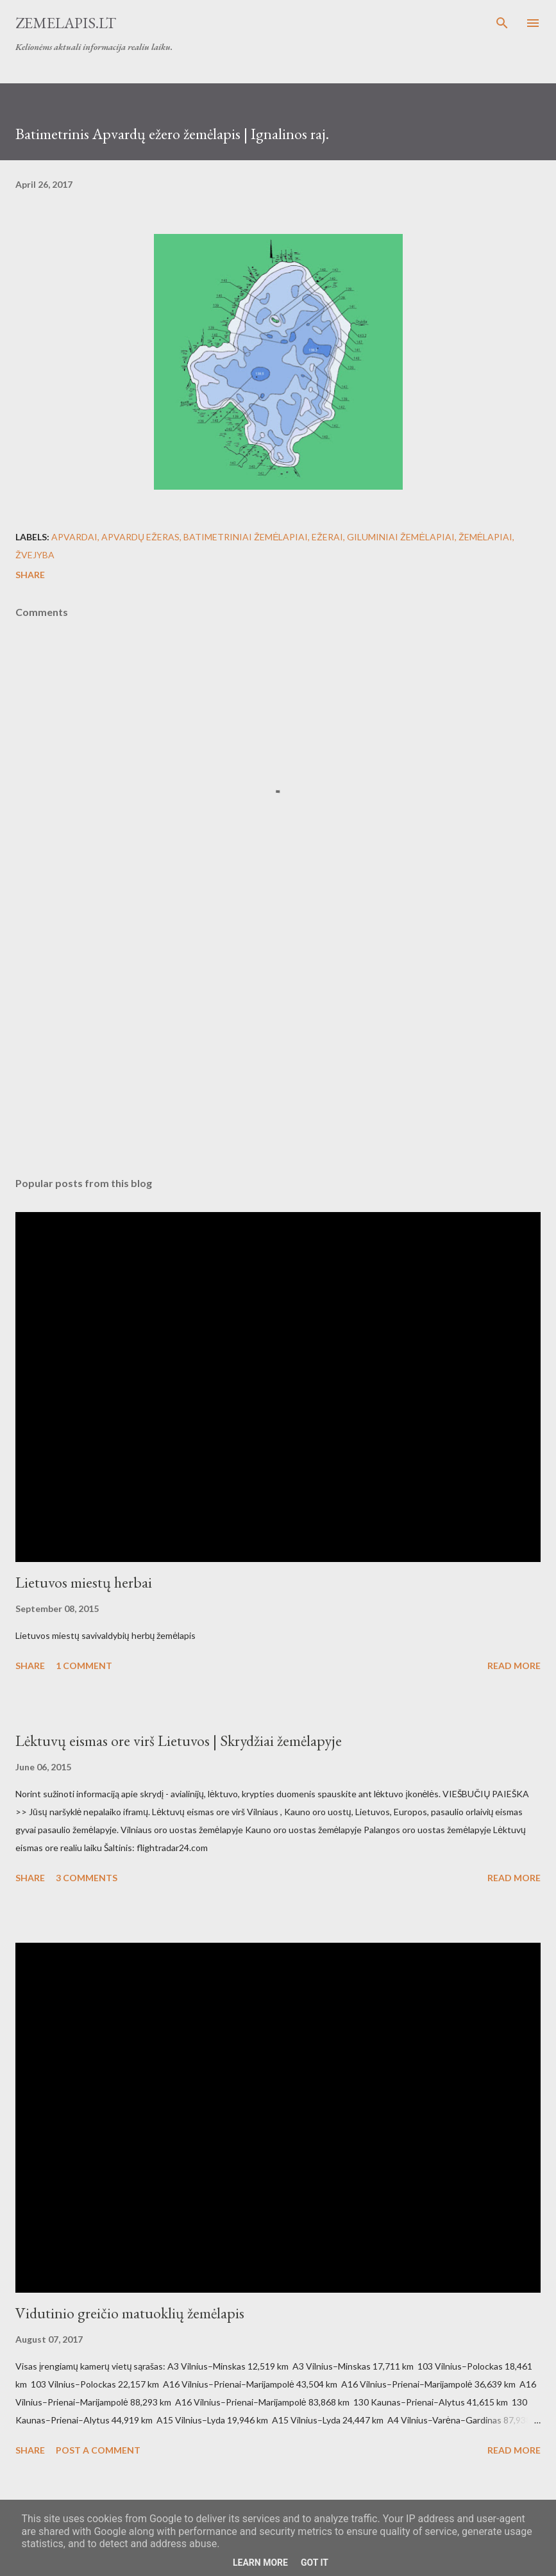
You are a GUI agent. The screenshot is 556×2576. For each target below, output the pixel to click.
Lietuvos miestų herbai (83, 1582)
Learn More (260, 2562)
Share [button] (30, 574)
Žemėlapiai (485, 536)
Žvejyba (35, 554)
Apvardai (74, 536)
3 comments (86, 1877)
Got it (314, 2562)
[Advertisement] (278, 1046)
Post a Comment (98, 2450)
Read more (514, 1665)
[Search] (502, 23)
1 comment (84, 1665)
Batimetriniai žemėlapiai (245, 536)
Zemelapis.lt (65, 23)
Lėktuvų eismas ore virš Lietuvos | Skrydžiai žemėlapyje (178, 1740)
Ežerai (327, 536)
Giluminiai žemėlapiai (400, 536)
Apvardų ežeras (140, 536)
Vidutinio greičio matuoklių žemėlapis (129, 2313)
